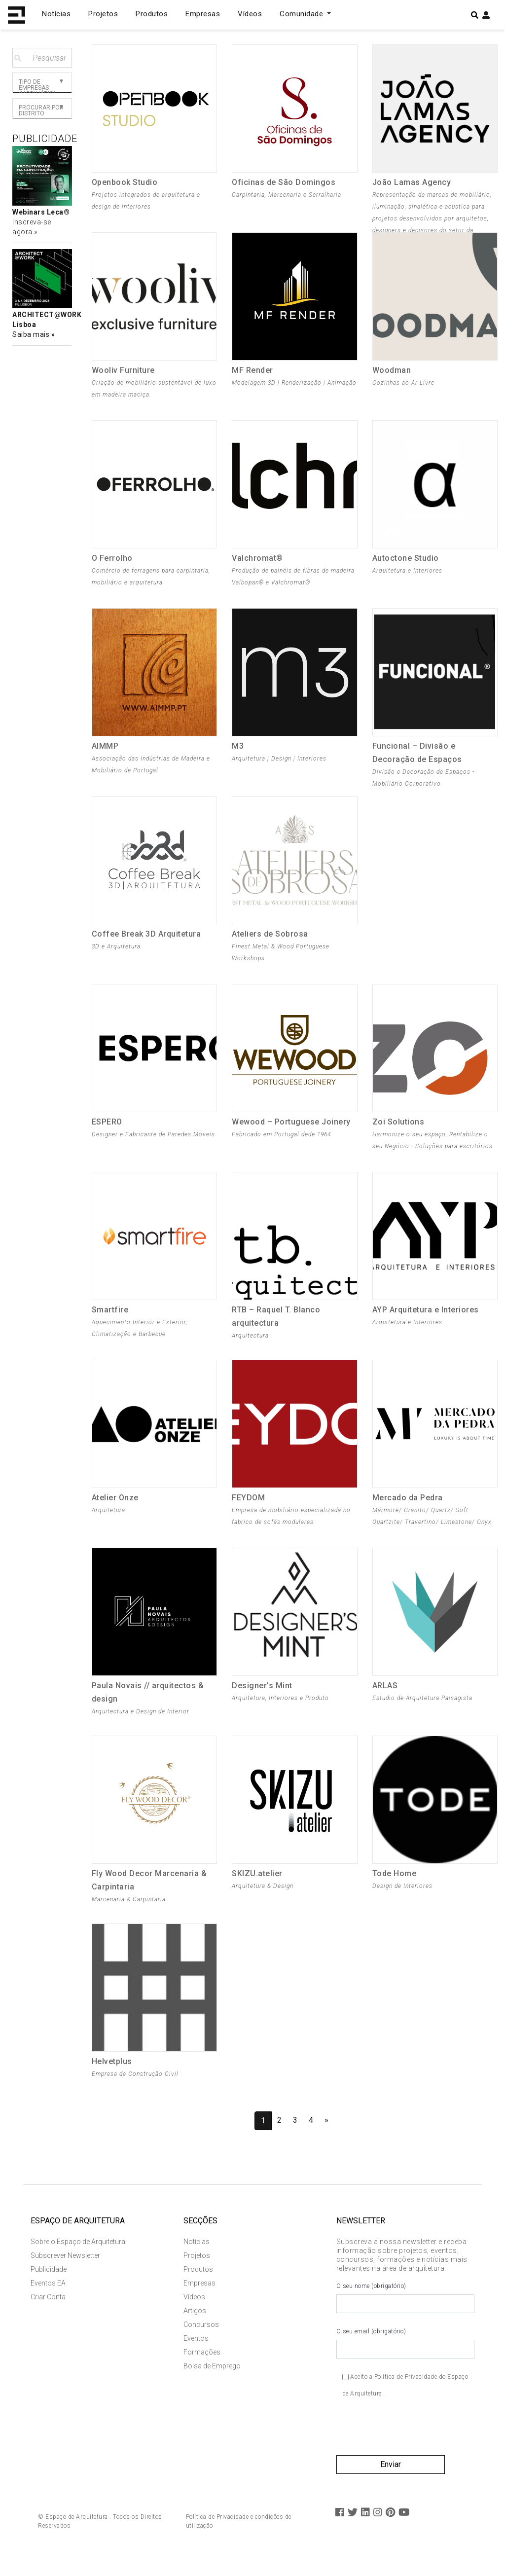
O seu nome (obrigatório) (405, 2314)
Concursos (201, 2341)
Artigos (194, 2327)
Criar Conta (48, 2313)
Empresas (202, 13)
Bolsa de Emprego (212, 2382)
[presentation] (411, 2447)
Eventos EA (48, 2299)
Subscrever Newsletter (65, 2272)
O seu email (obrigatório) (405, 2359)
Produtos (152, 13)
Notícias (56, 13)
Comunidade (302, 13)
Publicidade (49, 2285)
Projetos (103, 13)
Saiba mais (31, 334)
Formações (201, 2368)
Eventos (196, 2354)
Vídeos (250, 13)
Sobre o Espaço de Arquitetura (78, 2258)
